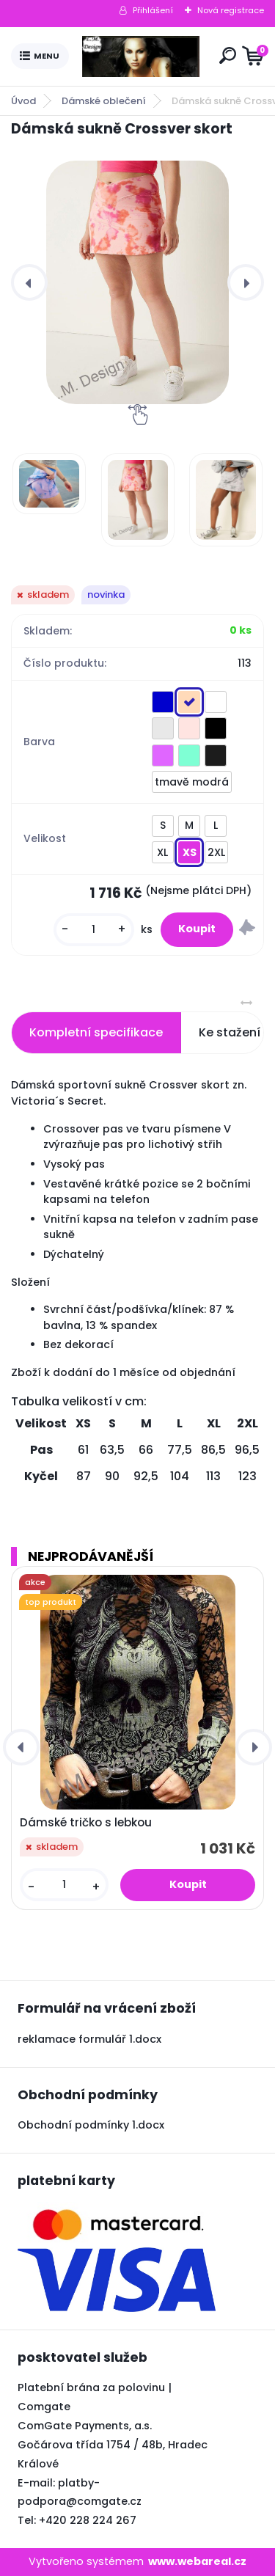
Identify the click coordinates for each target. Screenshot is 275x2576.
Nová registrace (230, 10)
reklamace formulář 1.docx (89, 2039)
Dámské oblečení (104, 101)
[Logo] (140, 56)
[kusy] (94, 929)
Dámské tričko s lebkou (86, 1822)
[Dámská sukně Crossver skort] (137, 282)
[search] (227, 55)
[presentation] (29, 282)
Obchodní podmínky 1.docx (91, 2125)
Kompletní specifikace (96, 1032)
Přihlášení (153, 10)
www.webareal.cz (197, 2561)
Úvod (23, 101)
